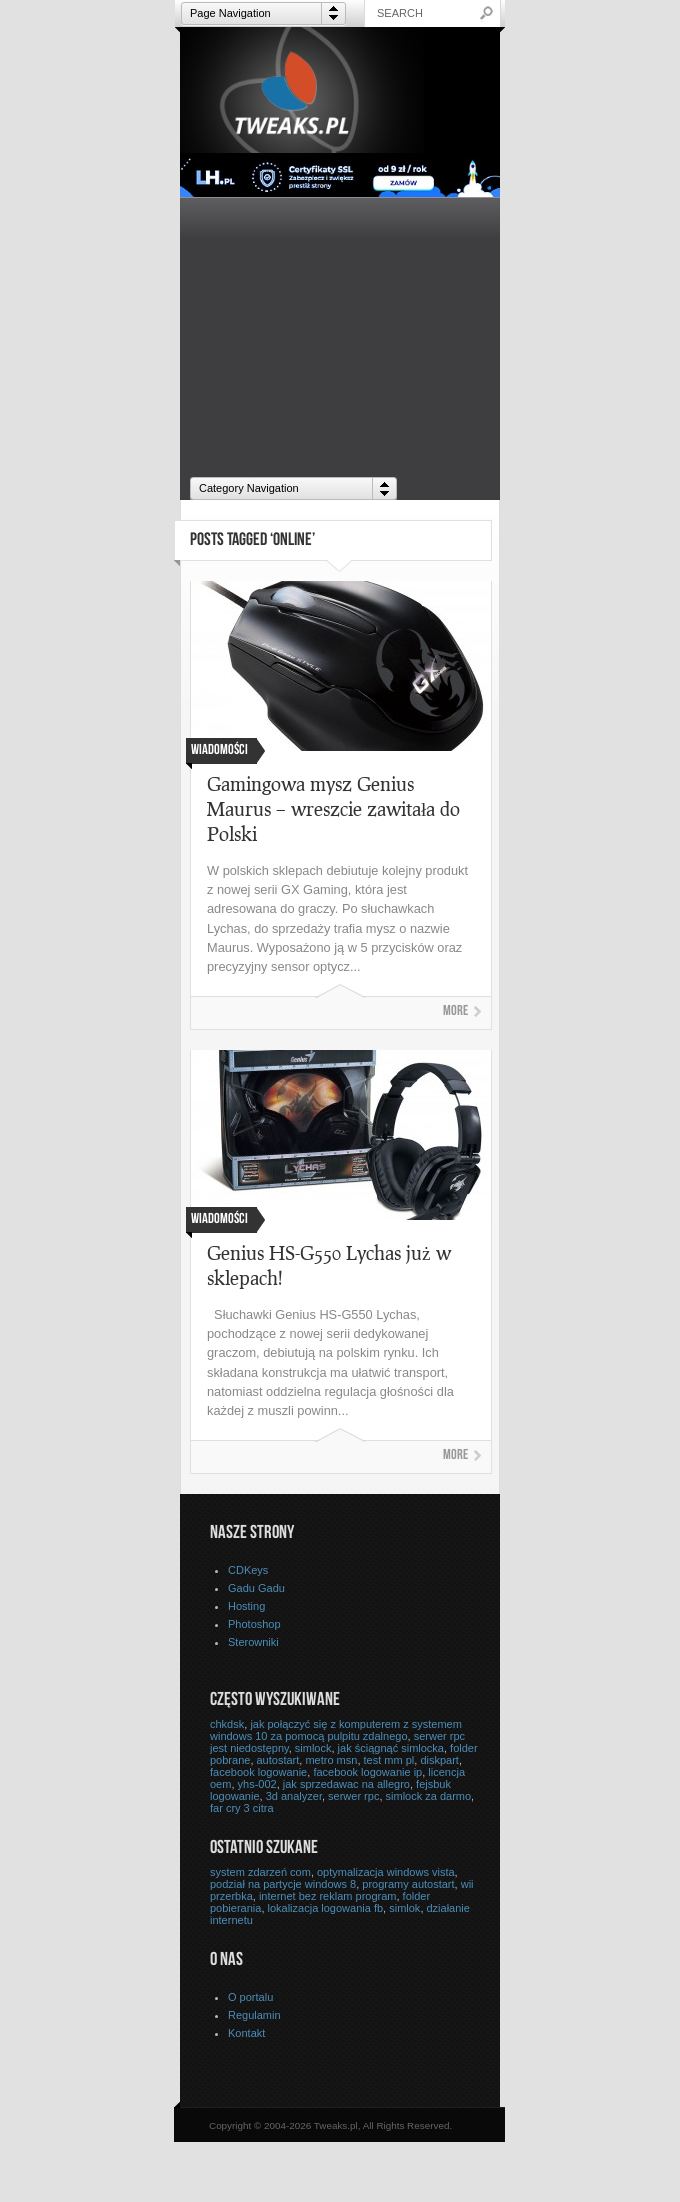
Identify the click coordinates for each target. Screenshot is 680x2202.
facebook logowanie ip (367, 1772)
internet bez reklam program (328, 1896)
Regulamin (254, 2015)
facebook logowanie (258, 1772)
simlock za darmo (429, 1796)
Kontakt (246, 2033)
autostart (278, 1760)
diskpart (439, 1760)
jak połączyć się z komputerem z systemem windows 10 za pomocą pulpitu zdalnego (336, 1730)
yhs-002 (257, 1784)
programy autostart (408, 1884)
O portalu (250, 1997)
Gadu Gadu (256, 1588)
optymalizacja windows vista (386, 1872)
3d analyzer (294, 1796)
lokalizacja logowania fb (326, 1908)
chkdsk (227, 1724)
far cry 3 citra (242, 1808)
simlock (313, 1748)
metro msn (331, 1760)
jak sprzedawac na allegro (346, 1784)
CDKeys (248, 1570)
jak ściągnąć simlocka (391, 1748)
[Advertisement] (340, 333)
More (455, 1012)
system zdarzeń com (260, 1872)
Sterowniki (253, 1642)
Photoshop (254, 1624)
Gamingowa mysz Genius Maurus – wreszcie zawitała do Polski (333, 808)
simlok (404, 1908)
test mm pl (389, 1760)
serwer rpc (353, 1796)
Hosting (246, 1606)
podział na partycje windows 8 (283, 1884)
